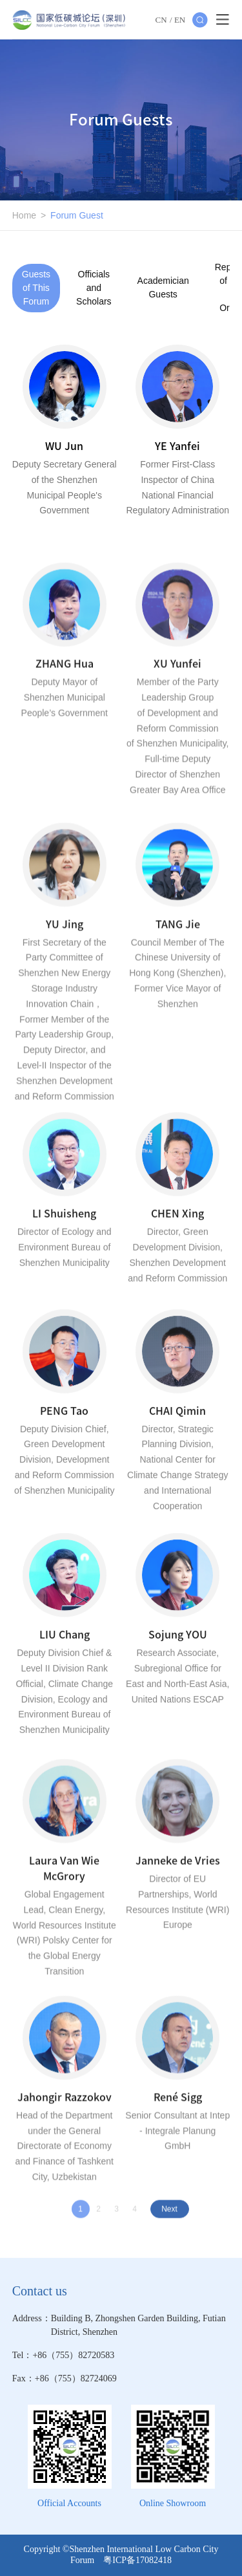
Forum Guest (76, 215)
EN (179, 20)
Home (24, 215)
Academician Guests (163, 287)
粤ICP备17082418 (137, 2560)
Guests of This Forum (36, 287)
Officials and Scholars (93, 287)
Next (169, 2213)
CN (161, 20)
